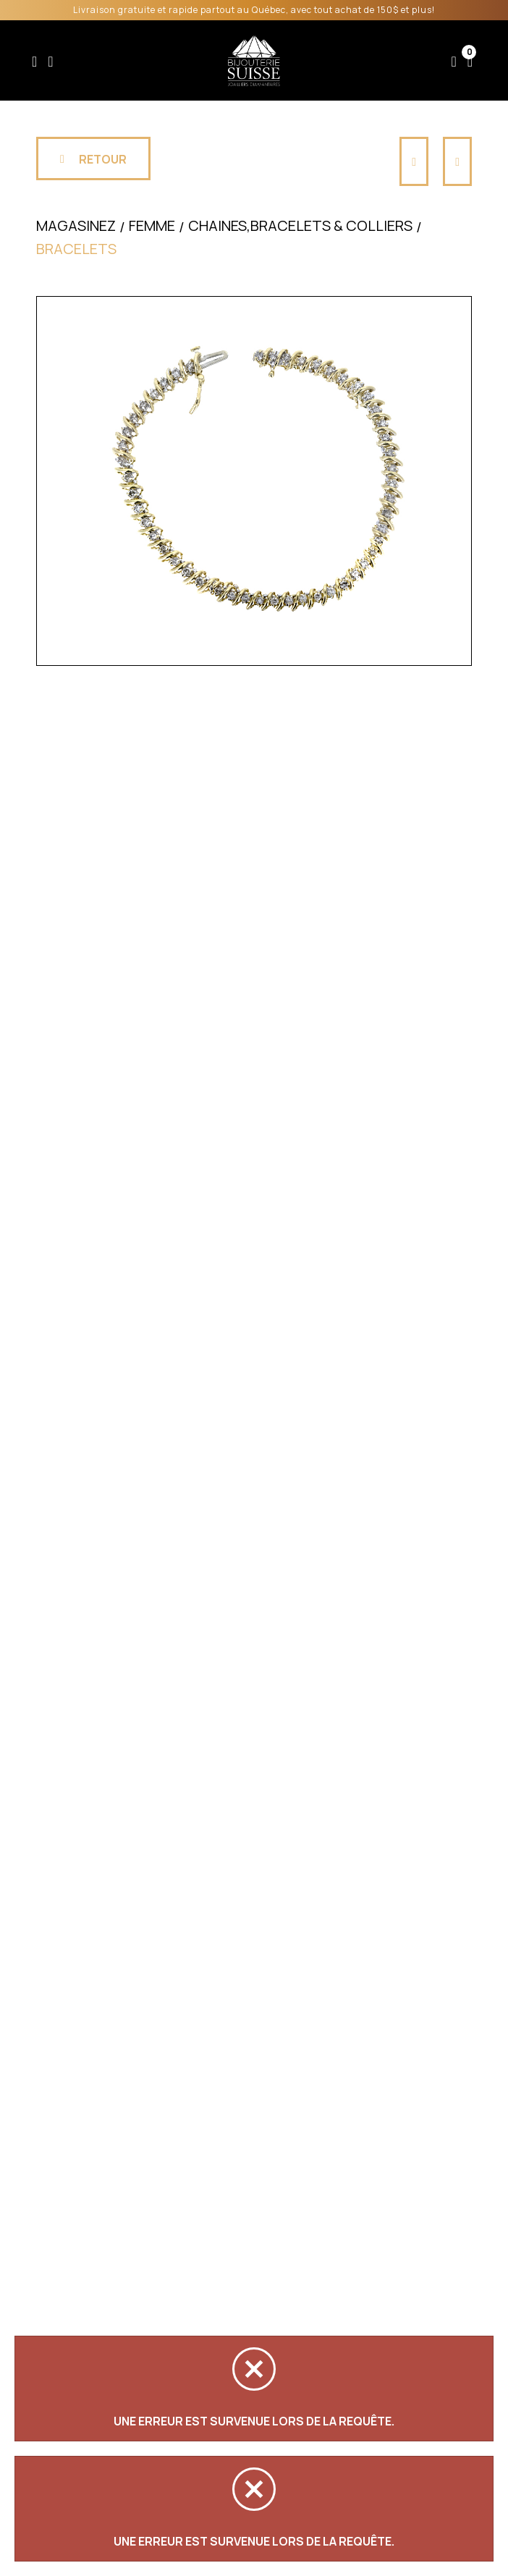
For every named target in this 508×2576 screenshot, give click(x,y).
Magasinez (76, 225)
